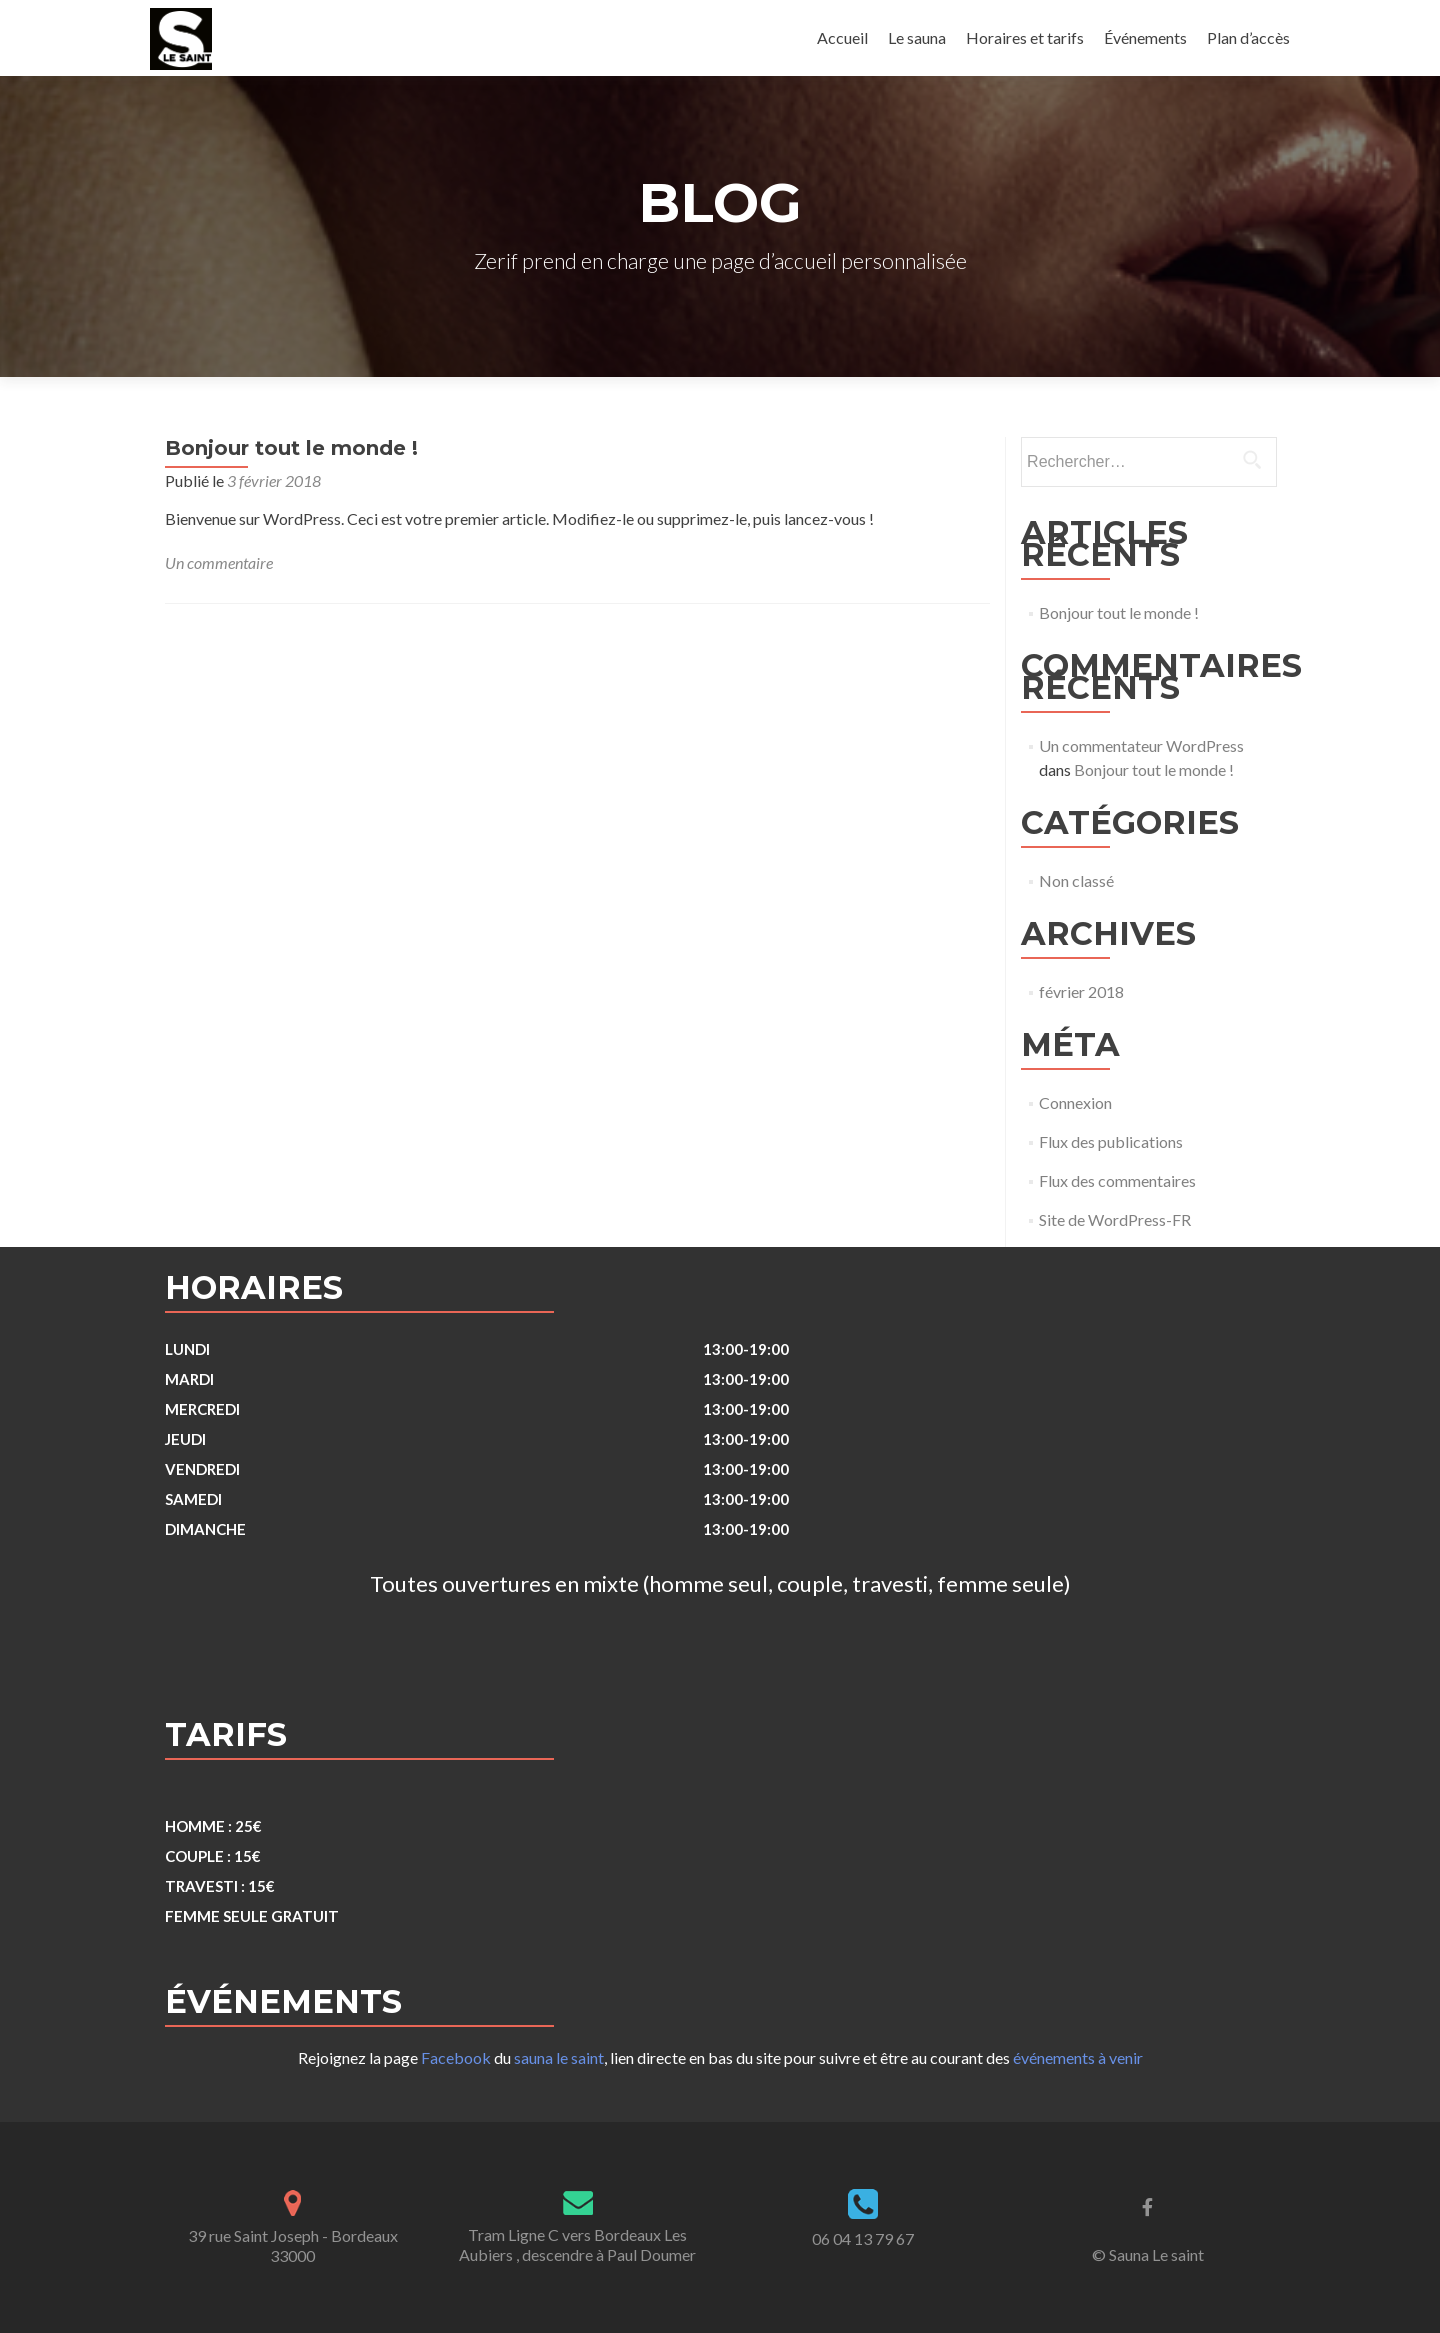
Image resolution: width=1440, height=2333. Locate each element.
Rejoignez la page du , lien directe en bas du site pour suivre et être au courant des (720, 2057)
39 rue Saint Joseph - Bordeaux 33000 (293, 2245)
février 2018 (1081, 991)
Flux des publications (1111, 1141)
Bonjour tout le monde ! (291, 448)
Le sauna (917, 37)
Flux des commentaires (1117, 1180)
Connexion (1075, 1102)
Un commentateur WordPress (1141, 745)
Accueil (842, 37)
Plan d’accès (1248, 37)
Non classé (1076, 880)
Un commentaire (219, 562)
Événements (1145, 37)
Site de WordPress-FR (1115, 1219)
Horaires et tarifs (1025, 37)
